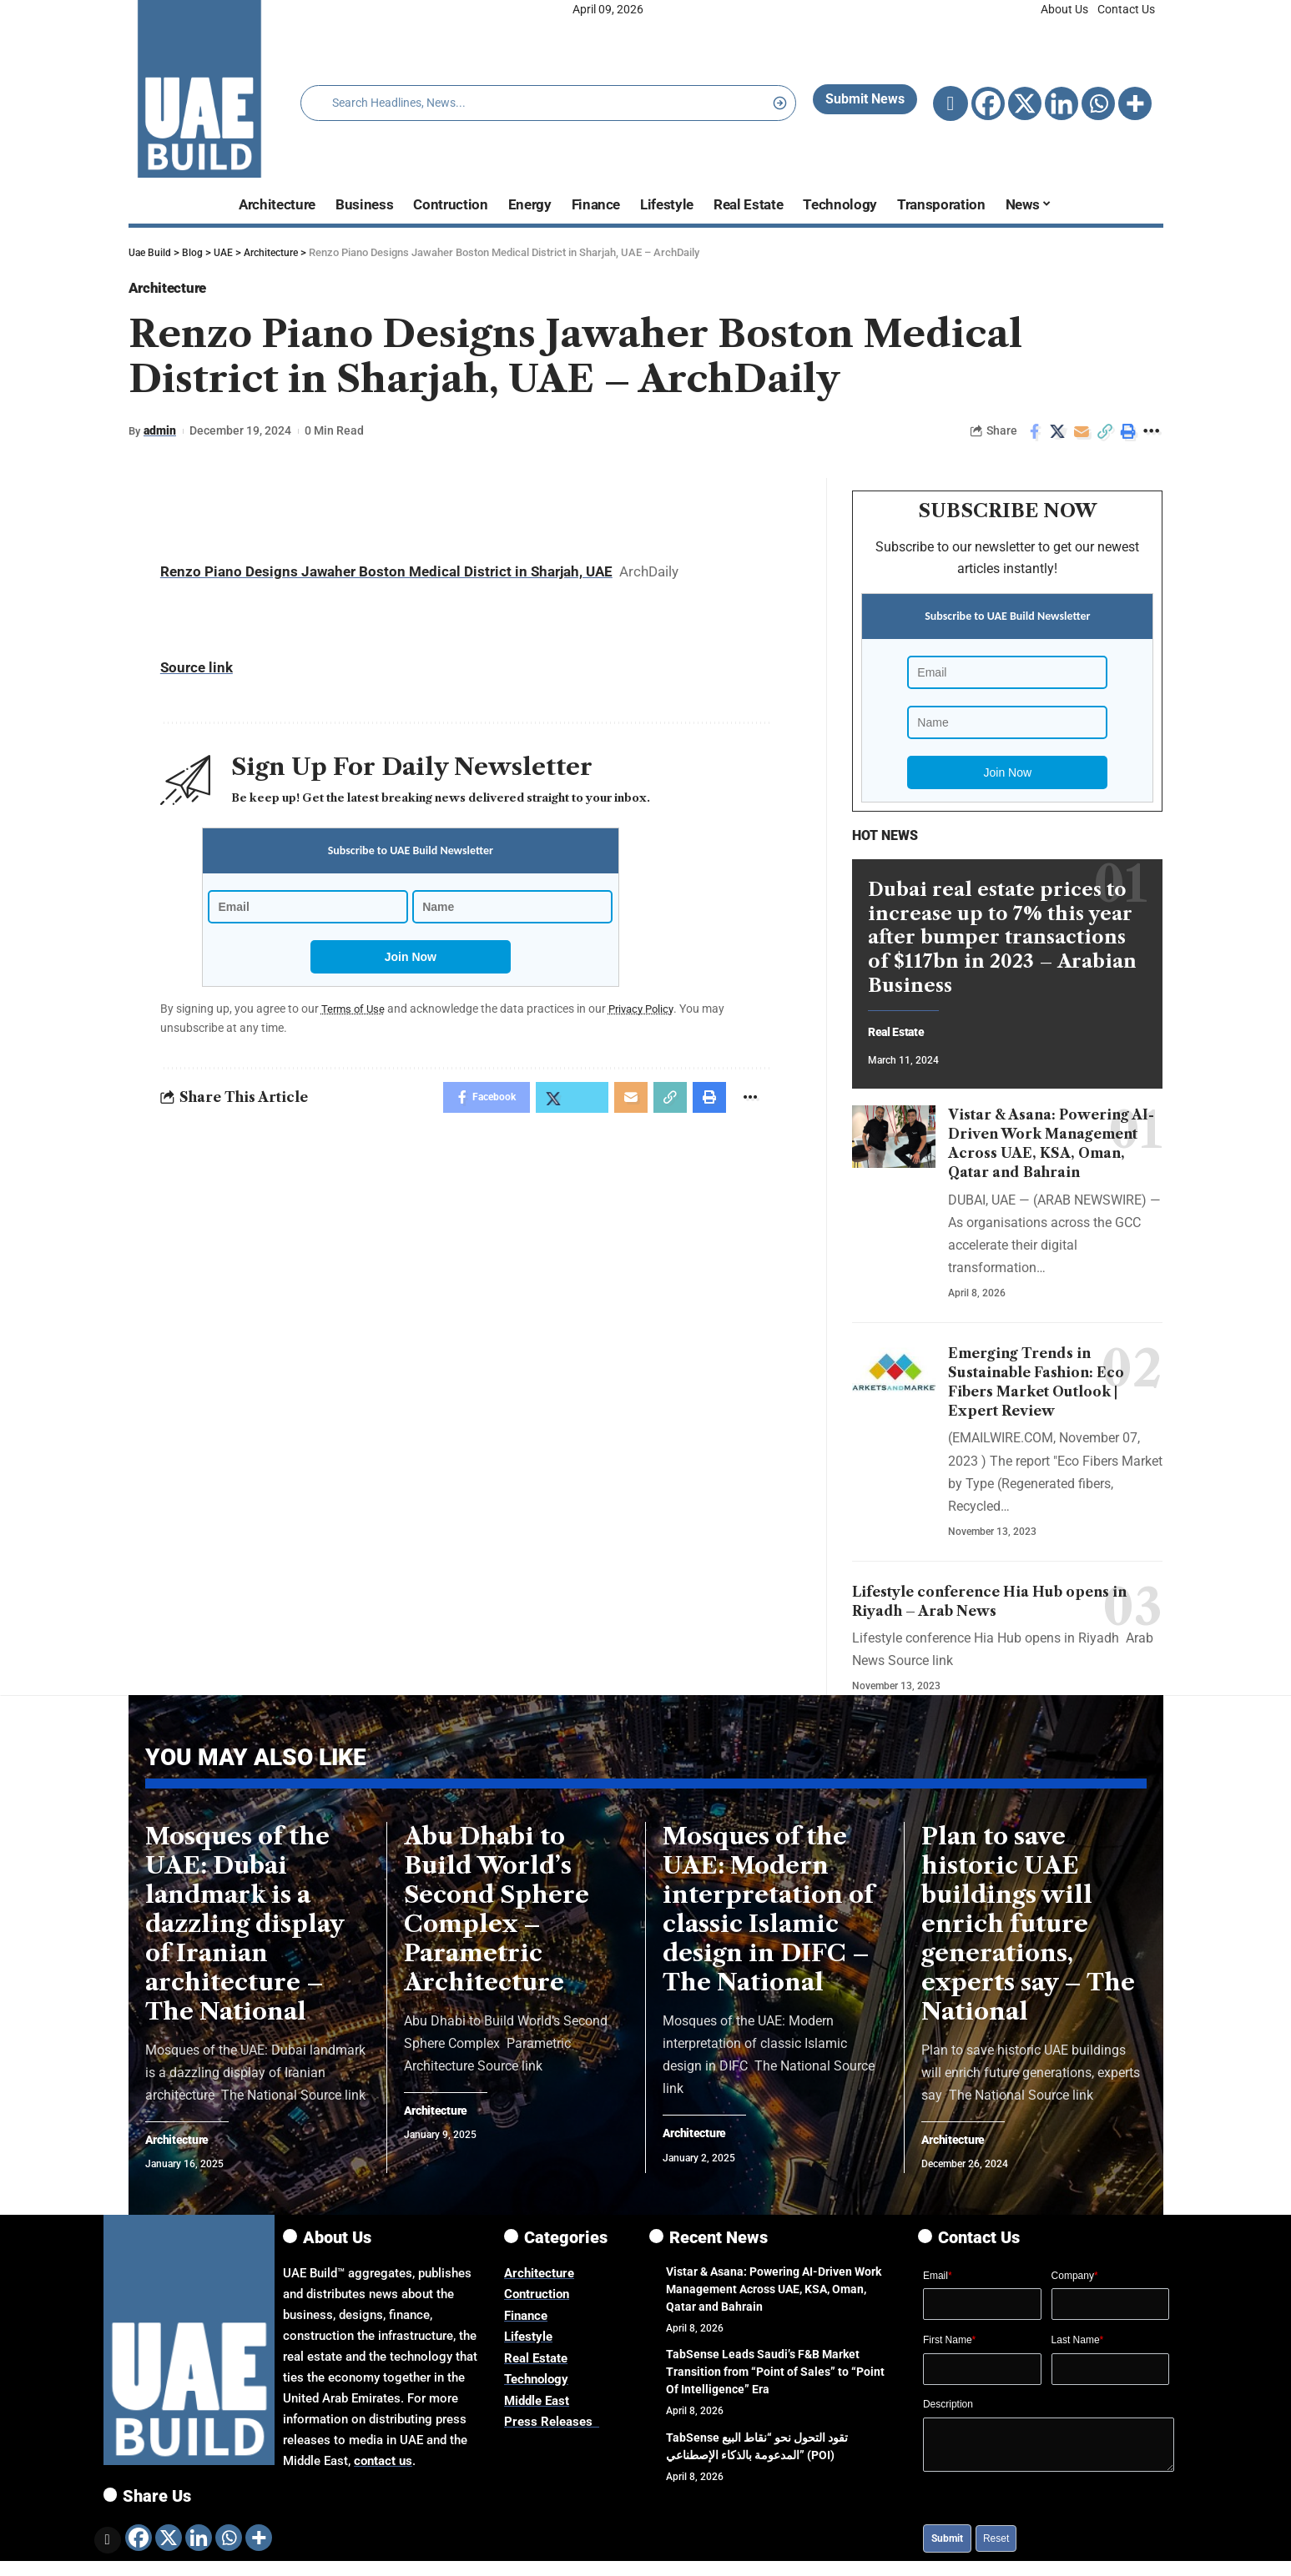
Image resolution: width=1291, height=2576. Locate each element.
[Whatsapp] (1098, 103)
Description (948, 2412)
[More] (1135, 103)
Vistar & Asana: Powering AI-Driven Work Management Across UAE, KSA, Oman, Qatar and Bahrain (773, 2296)
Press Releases (551, 2429)
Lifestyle (528, 2344)
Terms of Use (354, 1012)
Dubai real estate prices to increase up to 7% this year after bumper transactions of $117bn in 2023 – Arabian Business (1002, 930)
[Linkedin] (1061, 103)
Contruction (536, 2301)
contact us (383, 2468)
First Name (949, 2347)
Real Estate (901, 1026)
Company (1074, 2283)
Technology (536, 2386)
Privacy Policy (647, 1012)
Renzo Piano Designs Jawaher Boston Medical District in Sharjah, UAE (386, 576)
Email (937, 2283)
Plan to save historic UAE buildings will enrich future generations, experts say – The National (1028, 1930)
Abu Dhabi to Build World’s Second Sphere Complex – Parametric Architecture (496, 1916)
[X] (1024, 103)
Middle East (536, 2408)
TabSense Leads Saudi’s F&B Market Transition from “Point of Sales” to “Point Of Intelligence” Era (775, 2379)
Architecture (176, 290)
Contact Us (1126, 9)
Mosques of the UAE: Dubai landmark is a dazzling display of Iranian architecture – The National (245, 1930)
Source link (196, 672)
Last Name (1077, 2347)
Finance (525, 2323)
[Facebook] (988, 103)
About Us (1064, 9)
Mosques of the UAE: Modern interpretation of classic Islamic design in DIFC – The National (768, 1916)
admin (161, 435)
